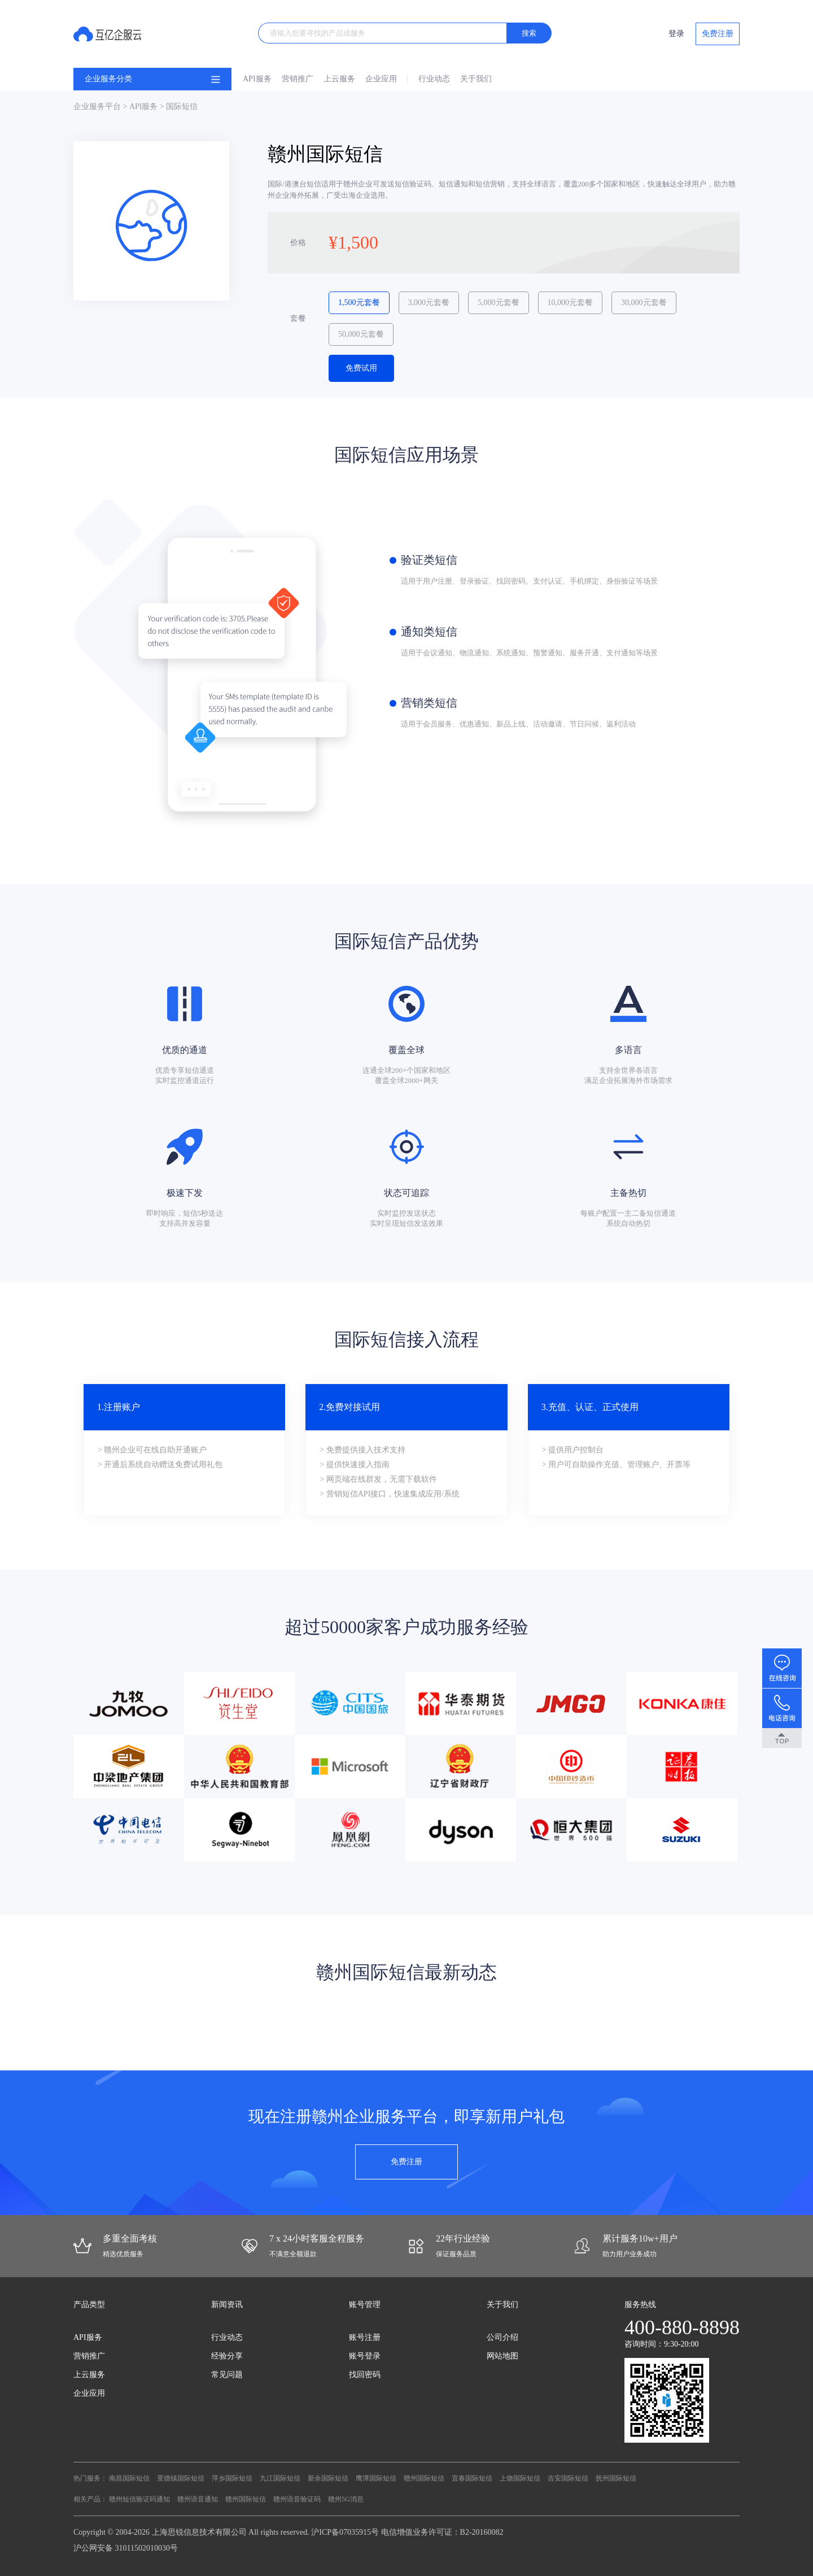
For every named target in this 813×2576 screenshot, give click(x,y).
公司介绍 (502, 2337)
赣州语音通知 (197, 2499)
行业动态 (434, 79)
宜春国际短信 (472, 2478)
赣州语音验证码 (297, 2499)
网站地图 (502, 2356)
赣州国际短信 (424, 2478)
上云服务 (339, 79)
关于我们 (476, 79)
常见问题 (227, 2374)
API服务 (257, 79)
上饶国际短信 (520, 2478)
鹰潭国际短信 (376, 2478)
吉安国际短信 (568, 2478)
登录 (676, 33)
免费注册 (717, 33)
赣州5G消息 (346, 2499)
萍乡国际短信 (232, 2478)
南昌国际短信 (129, 2478)
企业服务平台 (97, 106)
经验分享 (227, 2356)
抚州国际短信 (616, 2478)
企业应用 (381, 79)
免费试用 (361, 368)
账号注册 (365, 2337)
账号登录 (365, 2356)
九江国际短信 (280, 2478)
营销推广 (297, 79)
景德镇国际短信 (180, 2478)
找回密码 (365, 2374)
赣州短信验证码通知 (139, 2499)
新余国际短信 (328, 2478)
